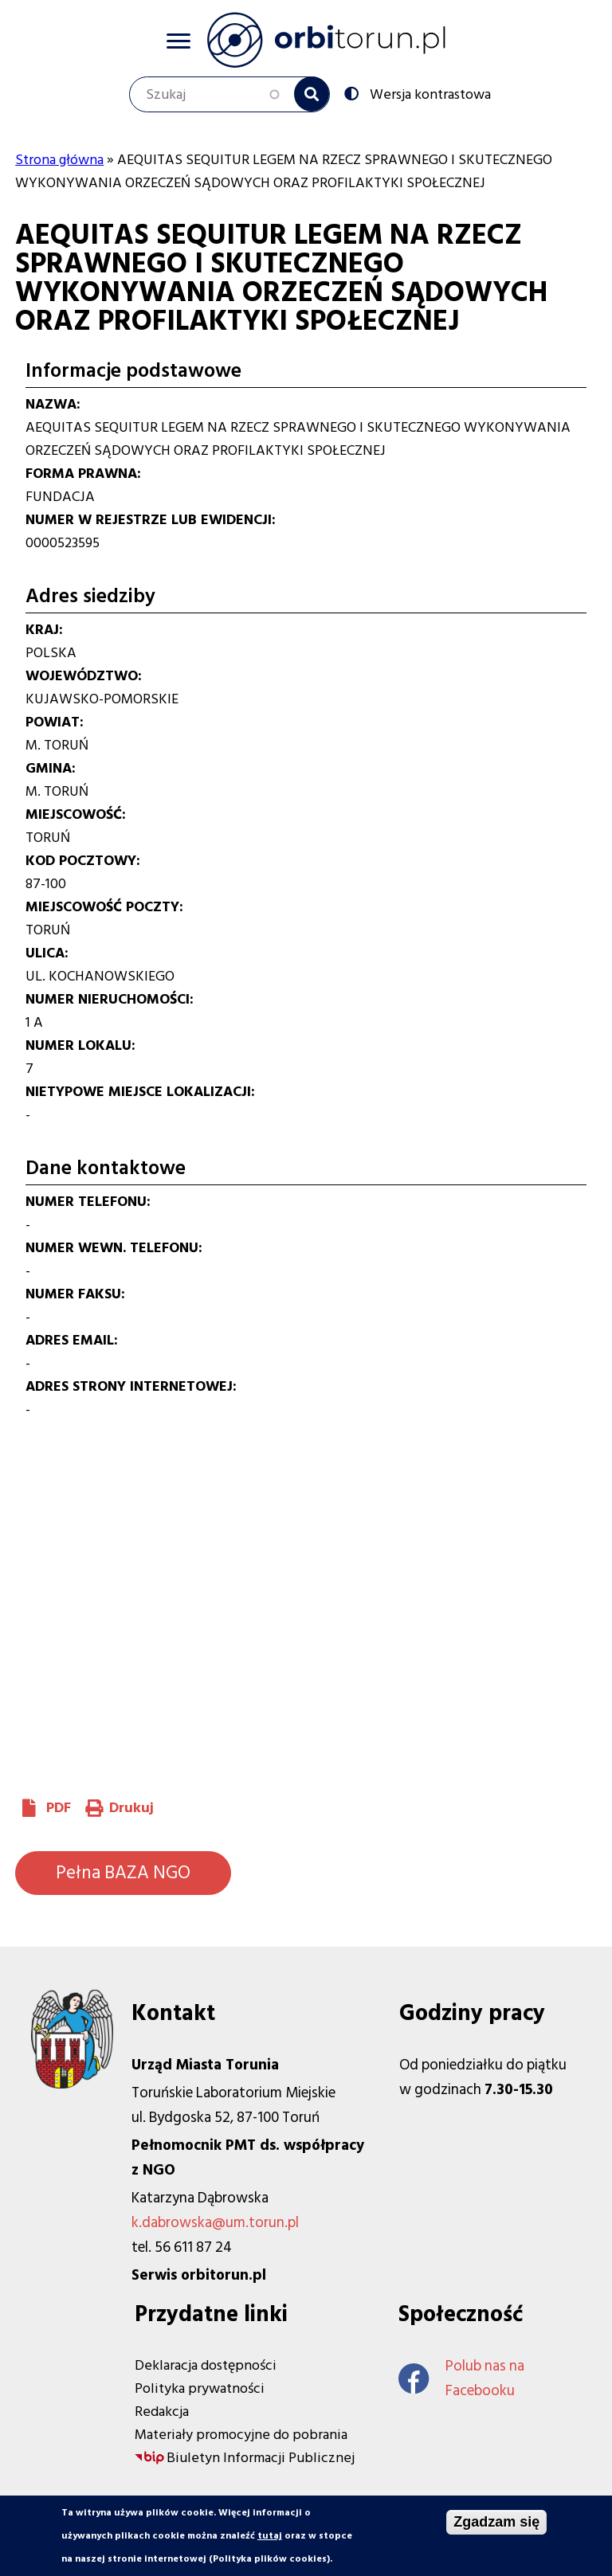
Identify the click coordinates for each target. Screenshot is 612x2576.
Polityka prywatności (200, 2388)
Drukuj (131, 1807)
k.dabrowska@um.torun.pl (215, 2222)
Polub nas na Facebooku (461, 2378)
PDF (58, 1807)
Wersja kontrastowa (429, 93)
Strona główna (59, 159)
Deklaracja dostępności (206, 2365)
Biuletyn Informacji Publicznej (261, 2457)
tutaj (269, 2535)
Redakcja (162, 2411)
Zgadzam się (496, 2522)
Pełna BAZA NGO (123, 1873)
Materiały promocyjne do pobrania (241, 2434)
